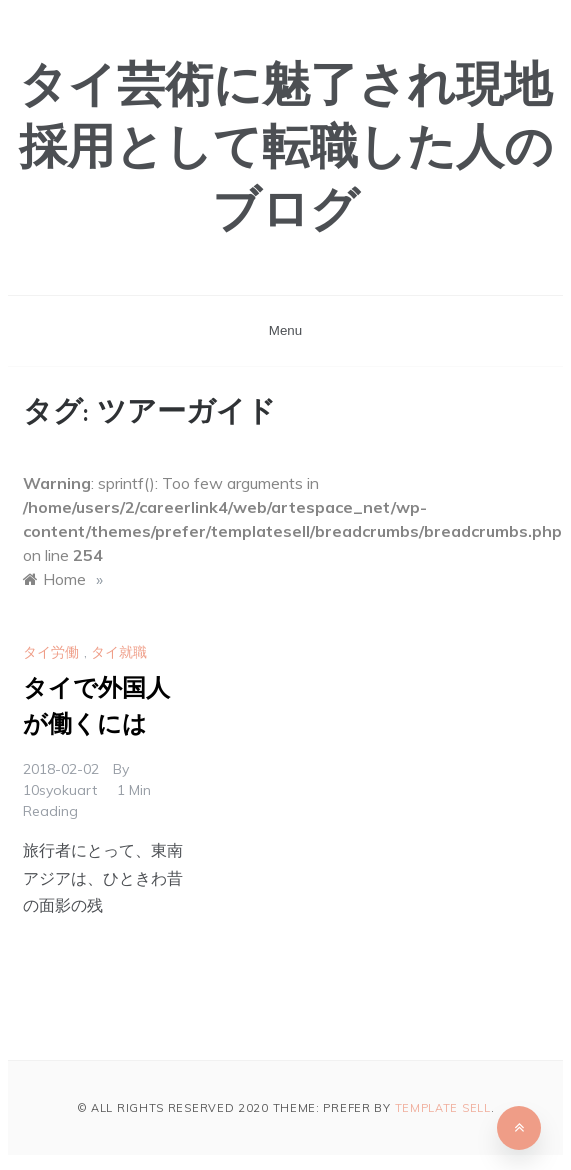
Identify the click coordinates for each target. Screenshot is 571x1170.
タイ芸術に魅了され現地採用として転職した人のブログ (286, 151)
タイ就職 (119, 652)
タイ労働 (51, 652)
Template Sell (443, 1108)
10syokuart (60, 790)
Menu (285, 330)
